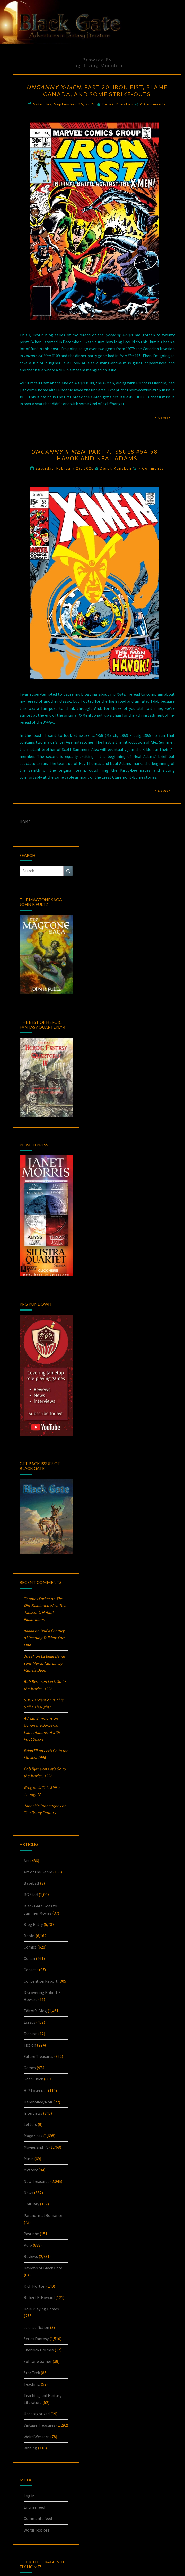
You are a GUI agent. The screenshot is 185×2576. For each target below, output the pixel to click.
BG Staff (31, 1894)
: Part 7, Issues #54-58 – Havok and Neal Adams (97, 455)
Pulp (28, 2245)
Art (26, 1860)
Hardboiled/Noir (38, 2101)
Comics (30, 1947)
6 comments (153, 104)
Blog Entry (33, 1924)
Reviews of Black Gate (43, 2267)
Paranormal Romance (43, 2215)
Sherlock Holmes (39, 2350)
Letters (30, 2124)
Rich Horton (34, 2286)
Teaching (32, 2384)
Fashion (30, 2033)
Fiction (30, 2045)
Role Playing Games (41, 2308)
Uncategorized (37, 2413)
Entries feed (34, 2507)
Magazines (33, 2135)
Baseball (31, 1883)
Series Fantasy (36, 2338)
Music (28, 2158)
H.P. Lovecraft (35, 2090)
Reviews (31, 2256)
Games (30, 2067)
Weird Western (36, 2436)
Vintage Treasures (39, 2425)
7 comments (151, 468)
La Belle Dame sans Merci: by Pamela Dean (44, 1663)
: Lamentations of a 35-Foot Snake (42, 1732)
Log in (29, 2495)
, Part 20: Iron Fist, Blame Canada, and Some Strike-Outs (97, 90)
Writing (30, 2448)
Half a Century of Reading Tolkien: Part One (44, 1637)
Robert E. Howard (39, 2297)
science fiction (36, 2327)
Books (29, 1935)
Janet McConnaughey (42, 1805)
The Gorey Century (40, 1812)
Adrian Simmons (38, 1718)
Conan (29, 1958)
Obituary (31, 2203)
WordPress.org (37, 2530)
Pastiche (31, 2233)
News (28, 2192)
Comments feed (38, 2518)
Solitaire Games (38, 2361)
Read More (164, 417)
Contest (31, 1969)
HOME (25, 821)
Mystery (31, 2170)
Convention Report (41, 1981)
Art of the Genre (38, 1871)
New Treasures (36, 2181)
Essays (29, 2022)
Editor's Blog (35, 2010)
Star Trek (32, 2372)
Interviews (33, 2113)
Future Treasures (38, 2056)
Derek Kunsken (118, 104)
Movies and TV (36, 2147)
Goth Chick (33, 2078)
